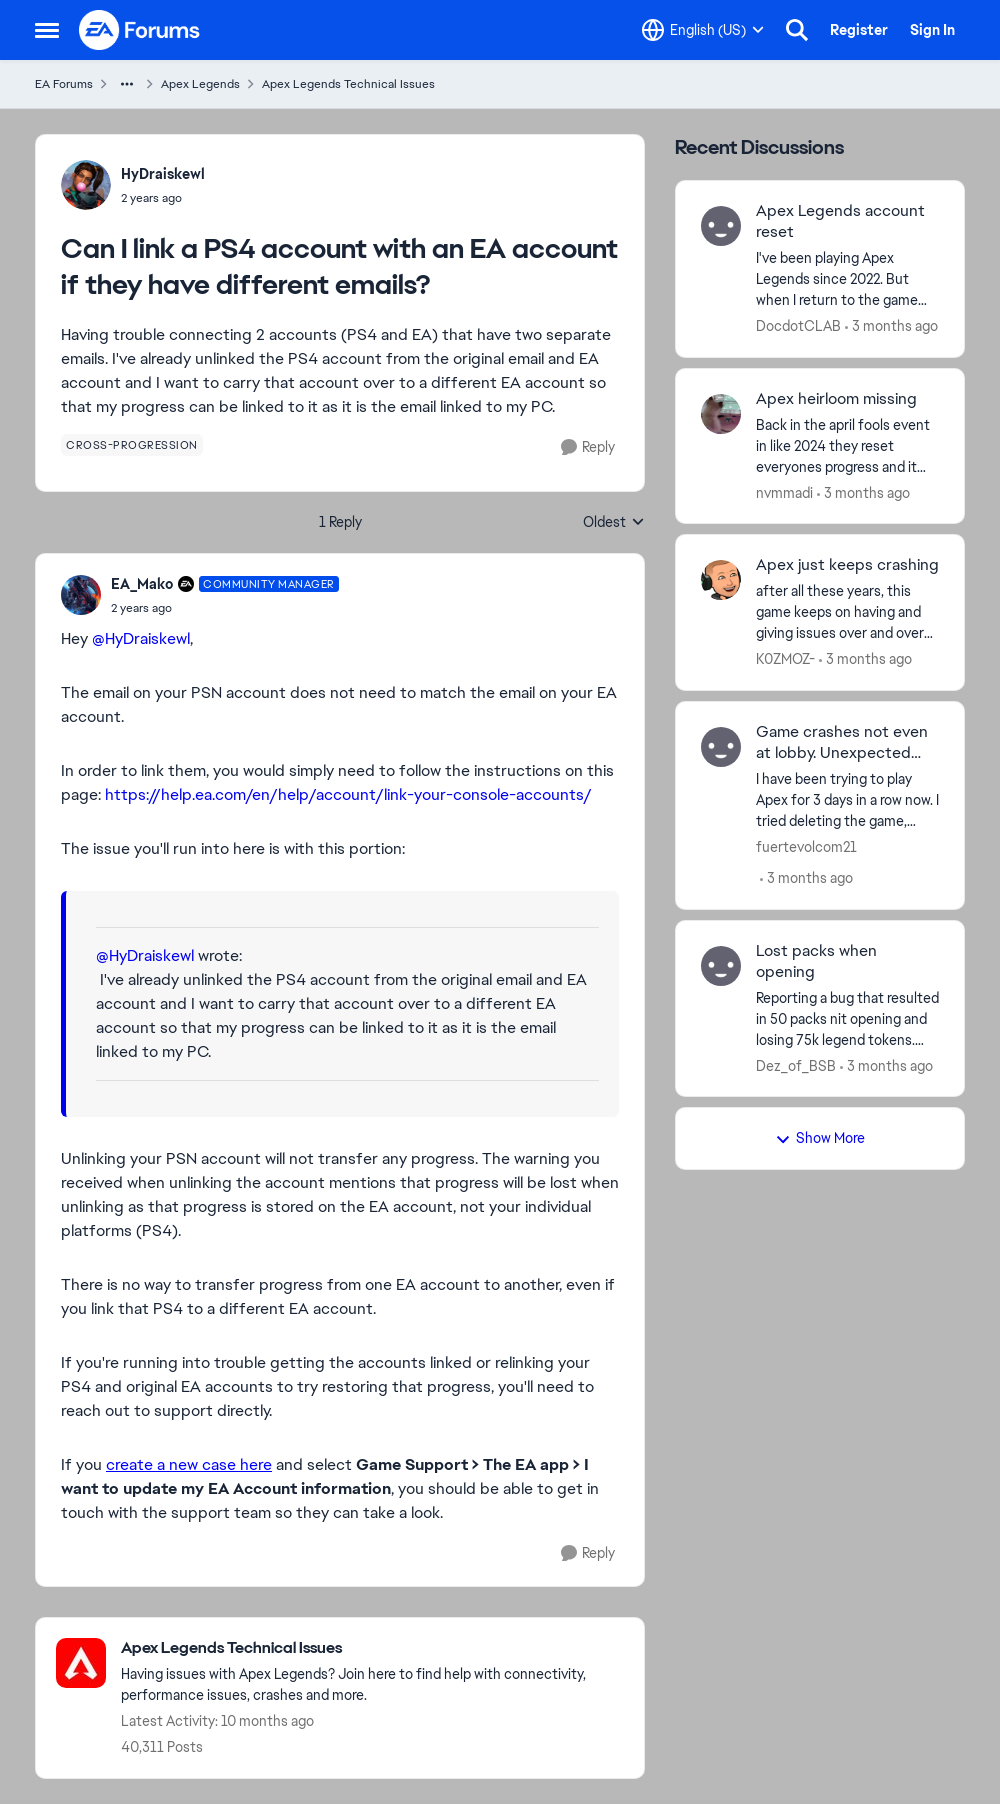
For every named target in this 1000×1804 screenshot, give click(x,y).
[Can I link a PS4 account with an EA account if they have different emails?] (225, 608)
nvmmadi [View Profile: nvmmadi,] (784, 492)
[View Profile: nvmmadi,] (721, 414)
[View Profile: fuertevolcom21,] (721, 747)
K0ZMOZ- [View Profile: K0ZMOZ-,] (785, 659)
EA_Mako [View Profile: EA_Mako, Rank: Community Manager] (142, 584)
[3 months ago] (891, 326)
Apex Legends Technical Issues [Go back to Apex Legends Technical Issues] (348, 84)
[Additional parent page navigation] (127, 84)
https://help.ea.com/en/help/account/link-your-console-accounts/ (348, 794)
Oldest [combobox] (614, 523)
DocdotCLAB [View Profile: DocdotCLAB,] (798, 326)
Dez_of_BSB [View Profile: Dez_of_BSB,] (796, 1065)
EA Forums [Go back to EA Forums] (64, 84)
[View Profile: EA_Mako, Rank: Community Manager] (81, 595)
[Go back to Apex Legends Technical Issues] (372, 1648)
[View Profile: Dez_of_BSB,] (721, 966)
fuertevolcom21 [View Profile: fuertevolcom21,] (806, 847)
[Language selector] (703, 30)
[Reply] (588, 447)
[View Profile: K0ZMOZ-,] (721, 580)
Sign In (932, 30)
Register (859, 30)
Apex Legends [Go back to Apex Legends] (200, 84)
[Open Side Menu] (47, 30)
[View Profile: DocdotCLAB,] (721, 226)
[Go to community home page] (140, 30)
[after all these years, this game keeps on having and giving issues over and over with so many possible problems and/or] (847, 612)
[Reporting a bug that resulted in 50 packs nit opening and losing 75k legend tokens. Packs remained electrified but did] (847, 1018)
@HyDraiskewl (141, 638)
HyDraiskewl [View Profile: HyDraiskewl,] (163, 174)
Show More (820, 1138)
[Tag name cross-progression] (132, 445)
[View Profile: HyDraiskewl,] (86, 185)
